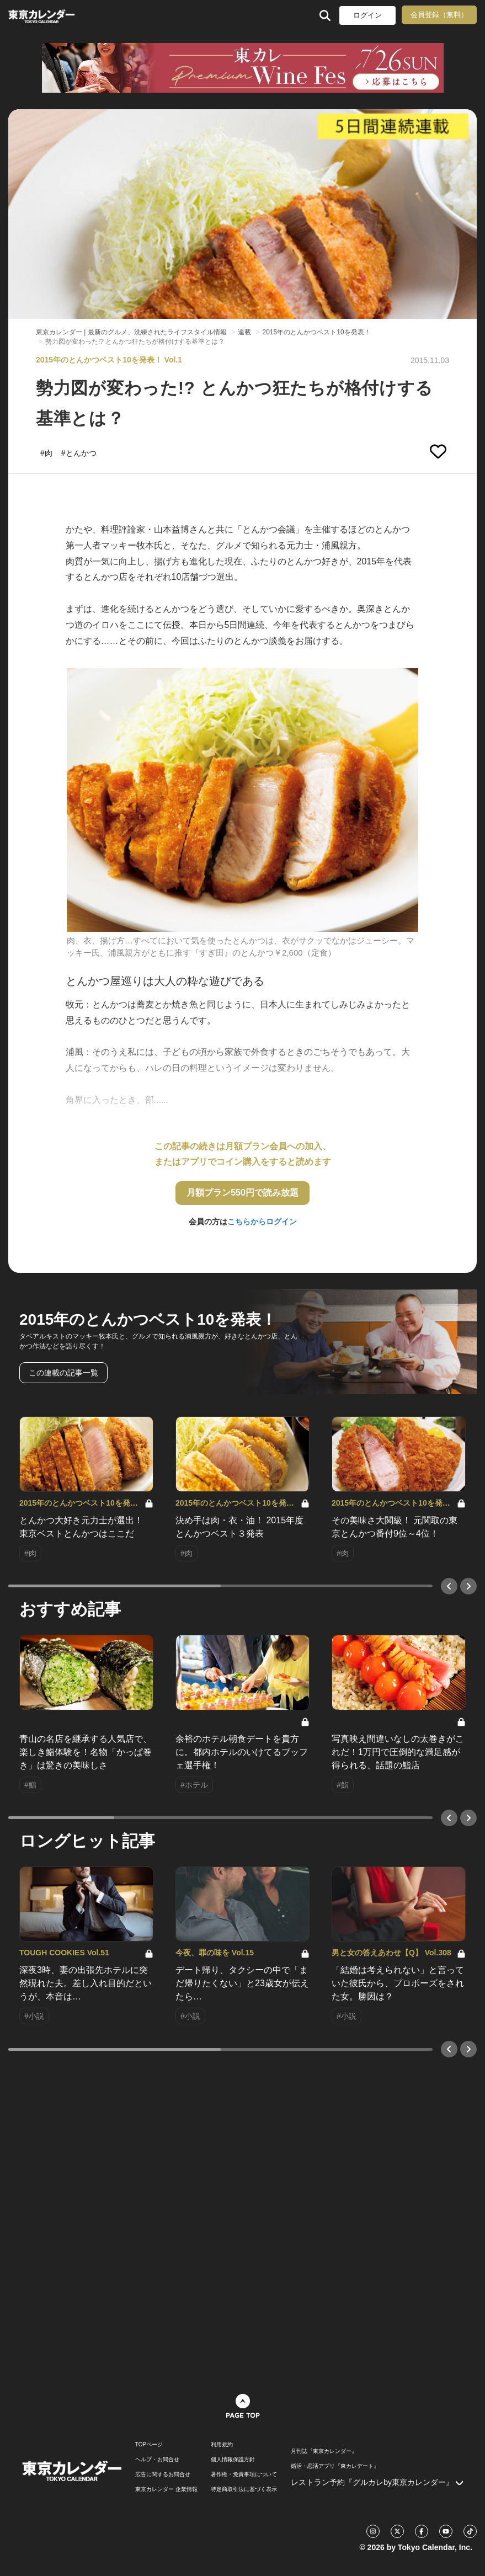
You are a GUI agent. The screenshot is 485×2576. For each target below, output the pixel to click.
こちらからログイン (262, 1221)
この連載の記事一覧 (63, 1372)
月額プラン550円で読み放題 (242, 1192)
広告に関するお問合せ (162, 2474)
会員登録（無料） (439, 14)
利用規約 (222, 2444)
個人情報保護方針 (233, 2459)
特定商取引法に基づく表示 (244, 2489)
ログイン (367, 15)
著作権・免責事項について (244, 2474)
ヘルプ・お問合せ (157, 2459)
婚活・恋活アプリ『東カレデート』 (335, 2466)
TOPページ (149, 2444)
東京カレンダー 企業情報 (166, 2489)
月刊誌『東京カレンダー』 (324, 2451)
